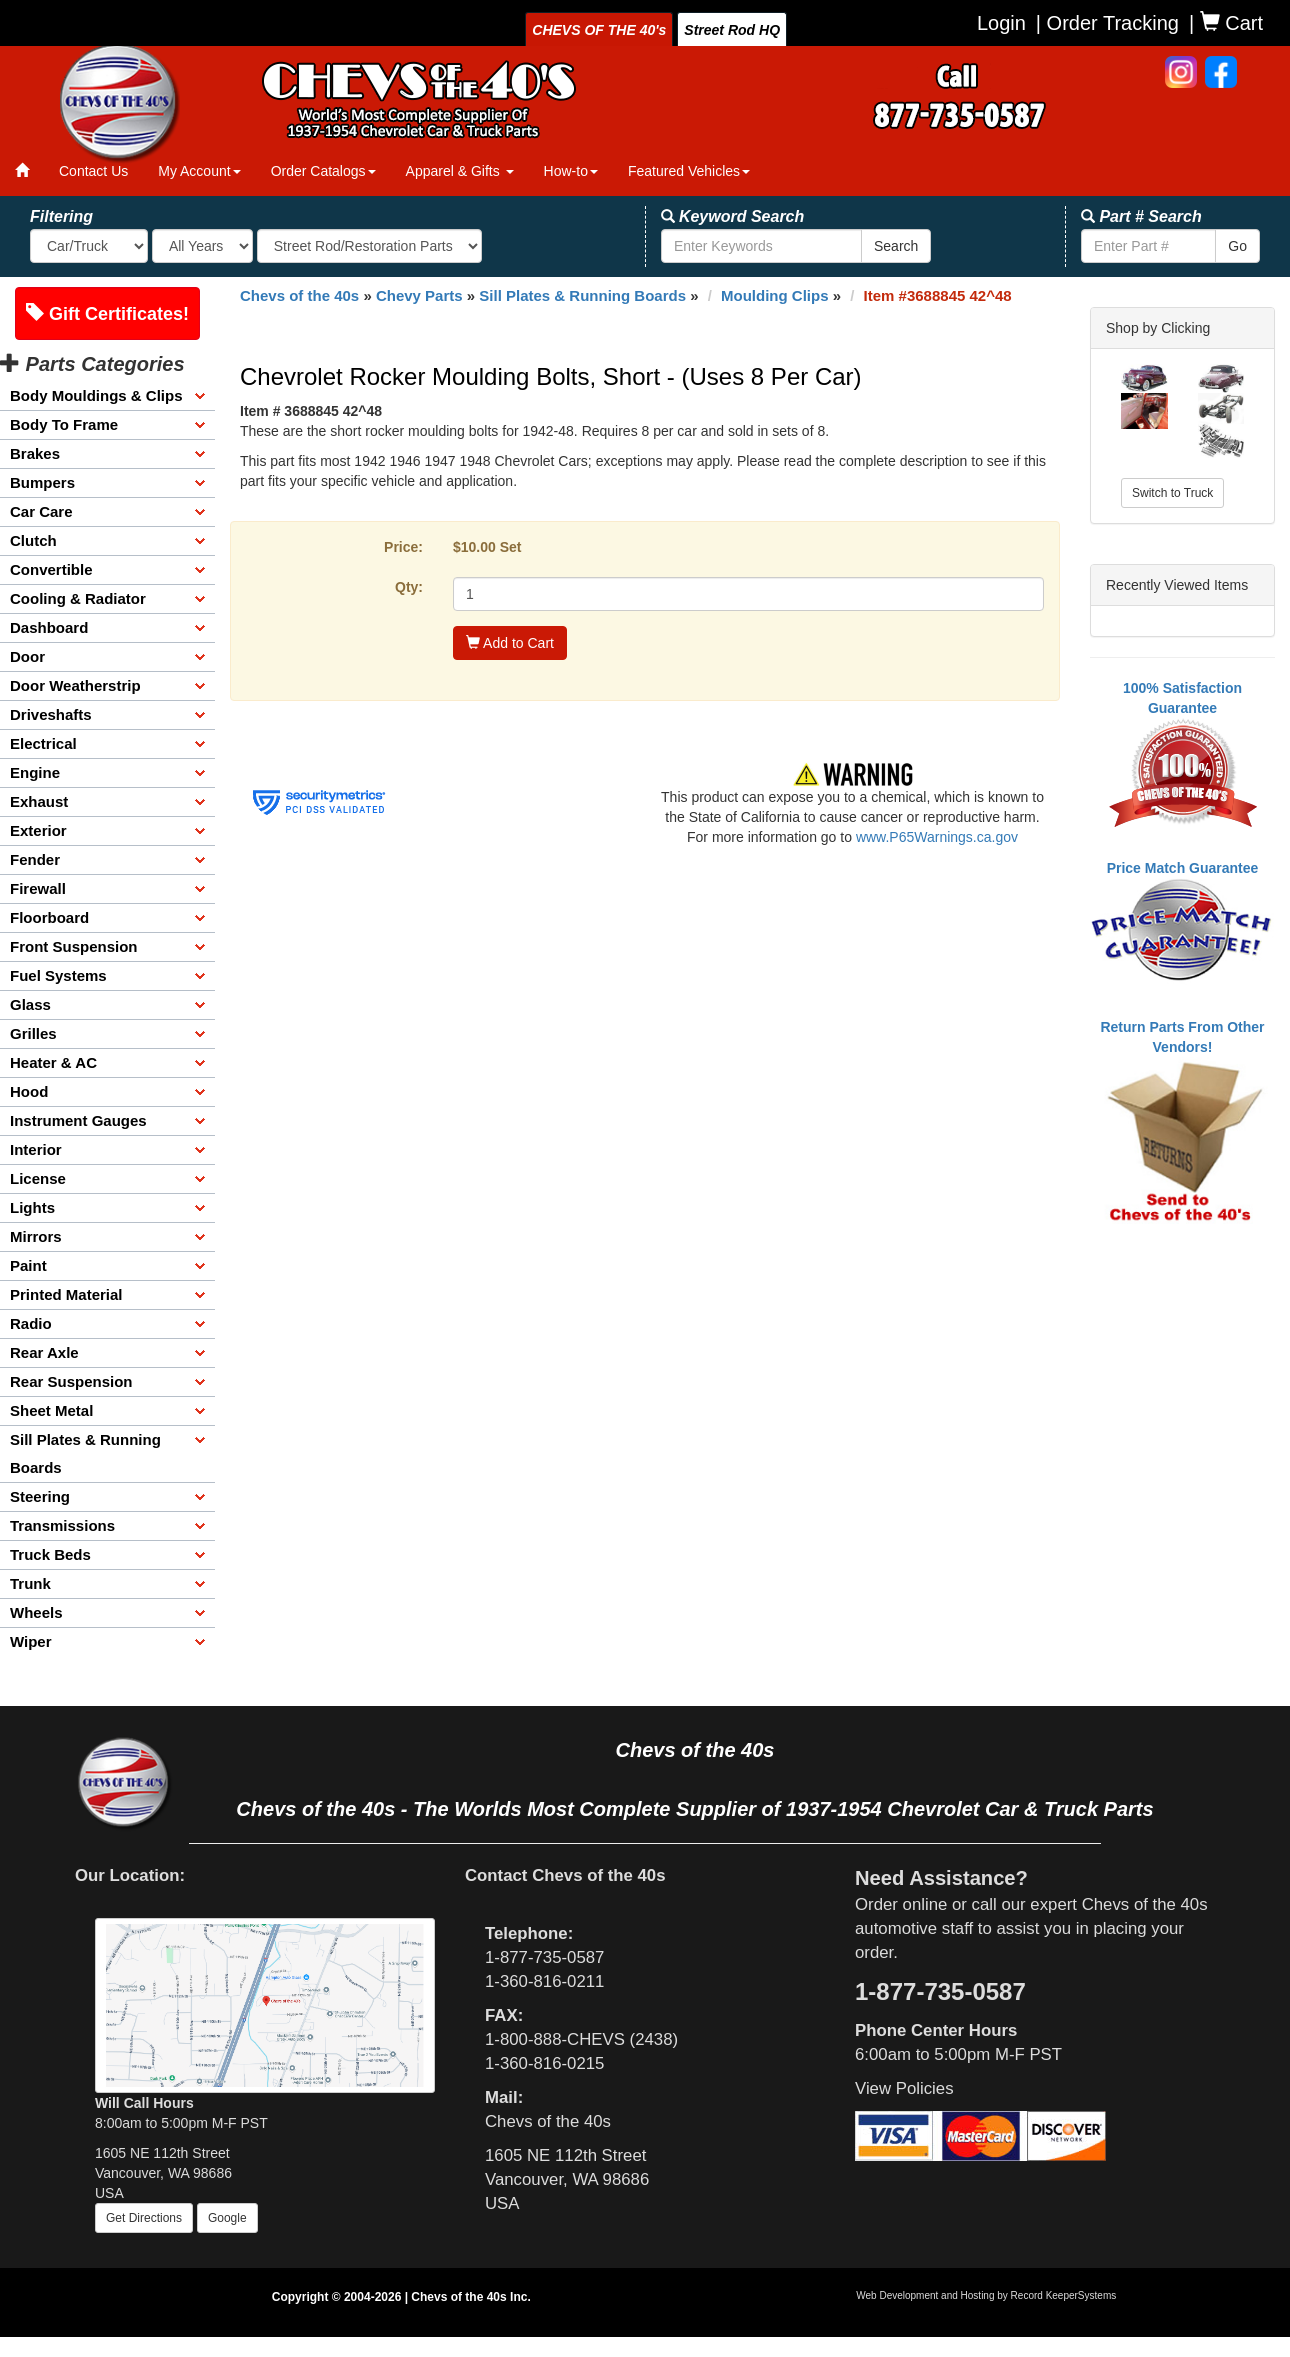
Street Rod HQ (732, 30)
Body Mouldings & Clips (96, 395)
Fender (35, 859)
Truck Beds (50, 1554)
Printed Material (66, 1294)
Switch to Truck (1172, 493)
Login (1001, 23)
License (38, 1178)
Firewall (38, 888)
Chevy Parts (419, 295)
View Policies (904, 2088)
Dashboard (49, 627)
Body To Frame (64, 424)
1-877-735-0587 (544, 1957)
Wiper (31, 1641)
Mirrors (36, 1236)
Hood (29, 1091)
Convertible (51, 569)
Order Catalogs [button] (323, 171)
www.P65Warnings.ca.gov (937, 837)
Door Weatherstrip (75, 685)
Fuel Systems (58, 975)
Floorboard (49, 917)
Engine (35, 772)
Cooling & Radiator (78, 598)
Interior (36, 1149)
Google (227, 2218)
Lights (32, 1207)
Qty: (409, 587)
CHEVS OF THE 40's (599, 30)
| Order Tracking (1107, 23)
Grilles (33, 1033)
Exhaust (39, 801)
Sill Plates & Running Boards (85, 1453)
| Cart (1226, 22)
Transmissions (62, 1525)
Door (27, 656)
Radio (31, 1323)
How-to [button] (571, 171)
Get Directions (144, 2218)
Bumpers (42, 482)
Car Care (41, 511)
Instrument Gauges (78, 1120)
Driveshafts (51, 714)
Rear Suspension (71, 1381)
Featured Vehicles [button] (689, 171)
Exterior (38, 830)
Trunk (30, 1583)
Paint (28, 1265)
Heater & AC (53, 1062)
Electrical (43, 743)
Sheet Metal (51, 1410)
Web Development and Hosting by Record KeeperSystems (986, 2295)
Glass (30, 1004)
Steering (40, 1496)
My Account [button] (199, 171)
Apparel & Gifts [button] (460, 171)
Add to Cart (510, 643)
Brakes (35, 453)
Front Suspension (74, 946)
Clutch (33, 540)
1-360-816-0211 (544, 1981)
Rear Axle (44, 1352)
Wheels (36, 1612)
